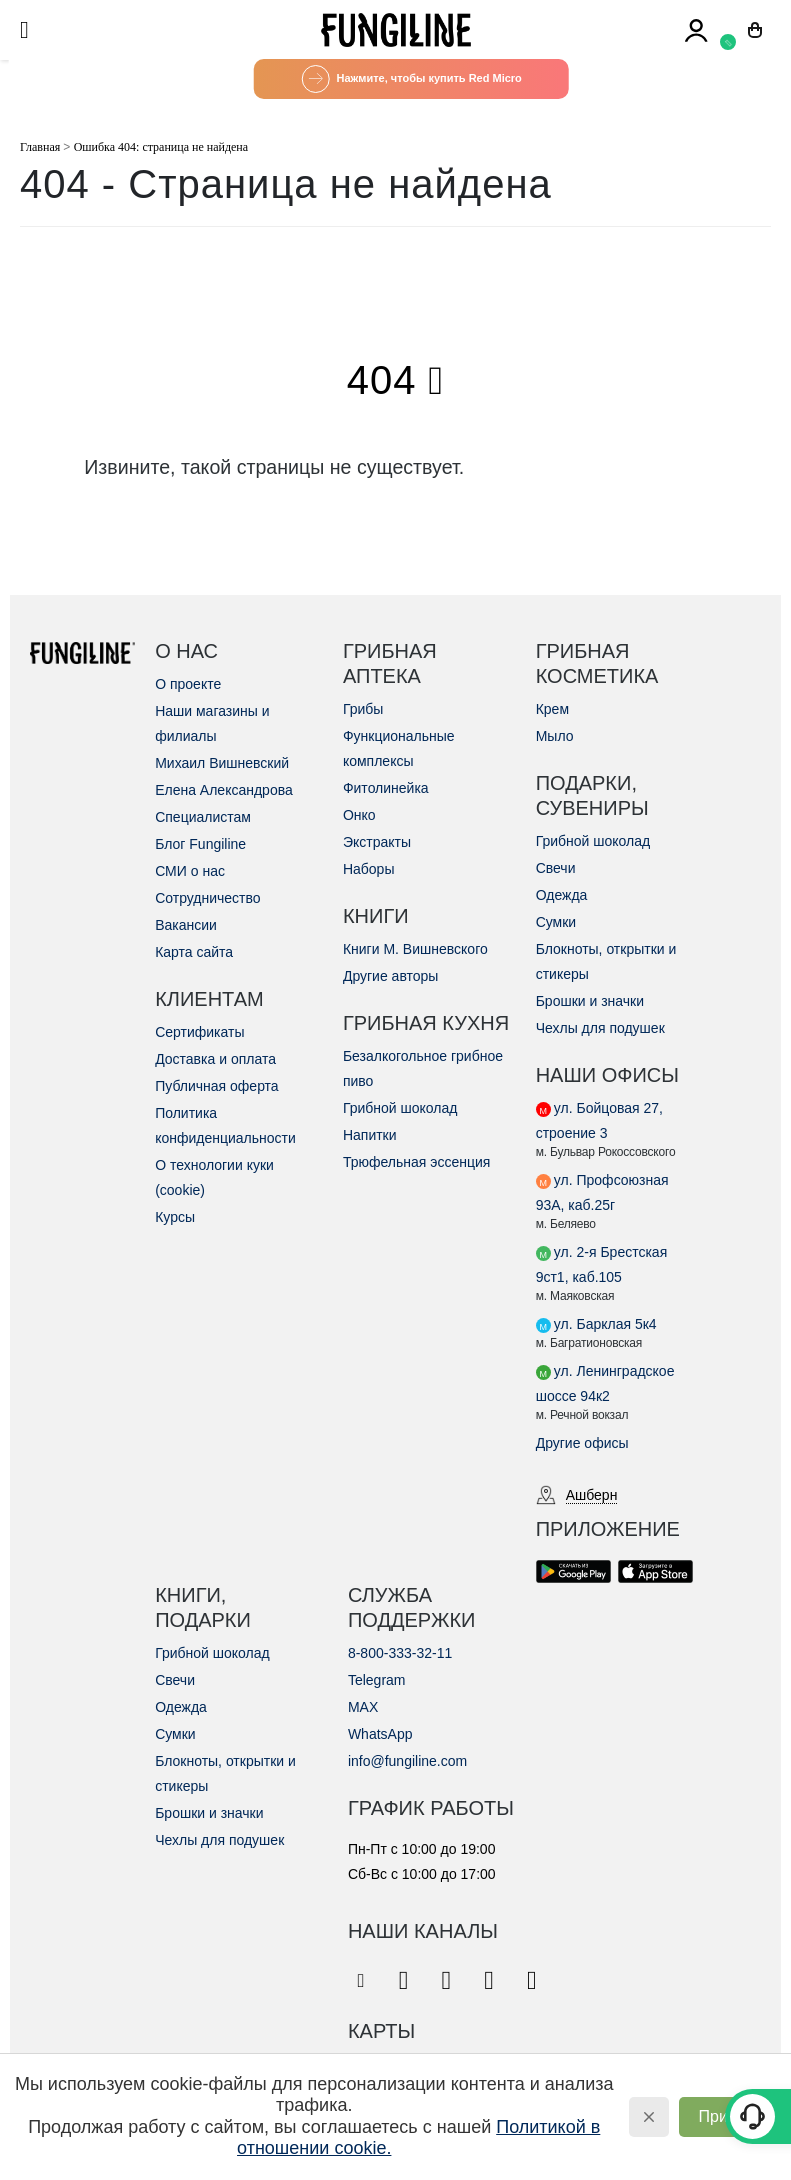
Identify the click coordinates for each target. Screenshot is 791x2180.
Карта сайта (194, 952)
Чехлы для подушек (600, 1028)
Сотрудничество (207, 898)
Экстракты (377, 842)
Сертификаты (199, 1032)
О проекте (188, 684)
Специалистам (203, 817)
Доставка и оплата (215, 1059)
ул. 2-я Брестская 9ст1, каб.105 (602, 1264)
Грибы (363, 709)
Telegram (377, 1680)
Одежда (562, 895)
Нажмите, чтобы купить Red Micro (411, 79)
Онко (359, 815)
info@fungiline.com (407, 1761)
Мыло (555, 736)
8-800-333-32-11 (400, 1653)
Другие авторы (391, 976)
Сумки (556, 922)
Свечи (556, 868)
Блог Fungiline (200, 844)
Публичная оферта (217, 1086)
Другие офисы (582, 1443)
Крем (552, 709)
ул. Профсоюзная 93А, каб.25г (602, 1192)
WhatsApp (380, 1734)
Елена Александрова (224, 790)
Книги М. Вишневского (415, 949)
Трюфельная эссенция (416, 1162)
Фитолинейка (386, 788)
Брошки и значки (590, 1001)
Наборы (369, 869)
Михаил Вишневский (222, 763)
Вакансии (186, 925)
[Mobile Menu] (31, 30)
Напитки (370, 1135)
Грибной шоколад (400, 1108)
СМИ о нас (190, 871)
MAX (363, 1707)
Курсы (175, 1217)
